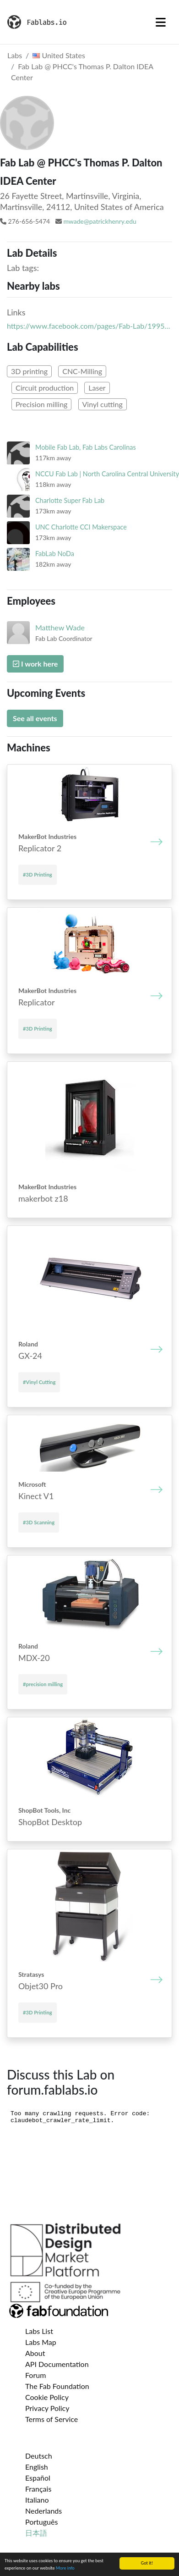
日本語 (36, 2532)
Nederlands (43, 2510)
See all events (35, 718)
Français (38, 2488)
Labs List (39, 2331)
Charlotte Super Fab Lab (69, 500)
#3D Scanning (38, 1522)
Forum (35, 2375)
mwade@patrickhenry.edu (99, 221)
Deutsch (38, 2455)
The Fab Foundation (57, 2386)
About (35, 2353)
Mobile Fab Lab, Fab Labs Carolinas (85, 447)
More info (65, 2568)
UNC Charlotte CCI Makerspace (81, 527)
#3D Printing (37, 874)
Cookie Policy (47, 2397)
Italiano (37, 2499)
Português (41, 2521)
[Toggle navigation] (161, 22)
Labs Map (40, 2342)
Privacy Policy (47, 2408)
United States (59, 55)
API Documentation (57, 2364)
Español (37, 2477)
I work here (35, 663)
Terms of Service (51, 2419)
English (36, 2466)
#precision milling (43, 1684)
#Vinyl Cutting (39, 1382)
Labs (14, 55)
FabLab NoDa (54, 553)
